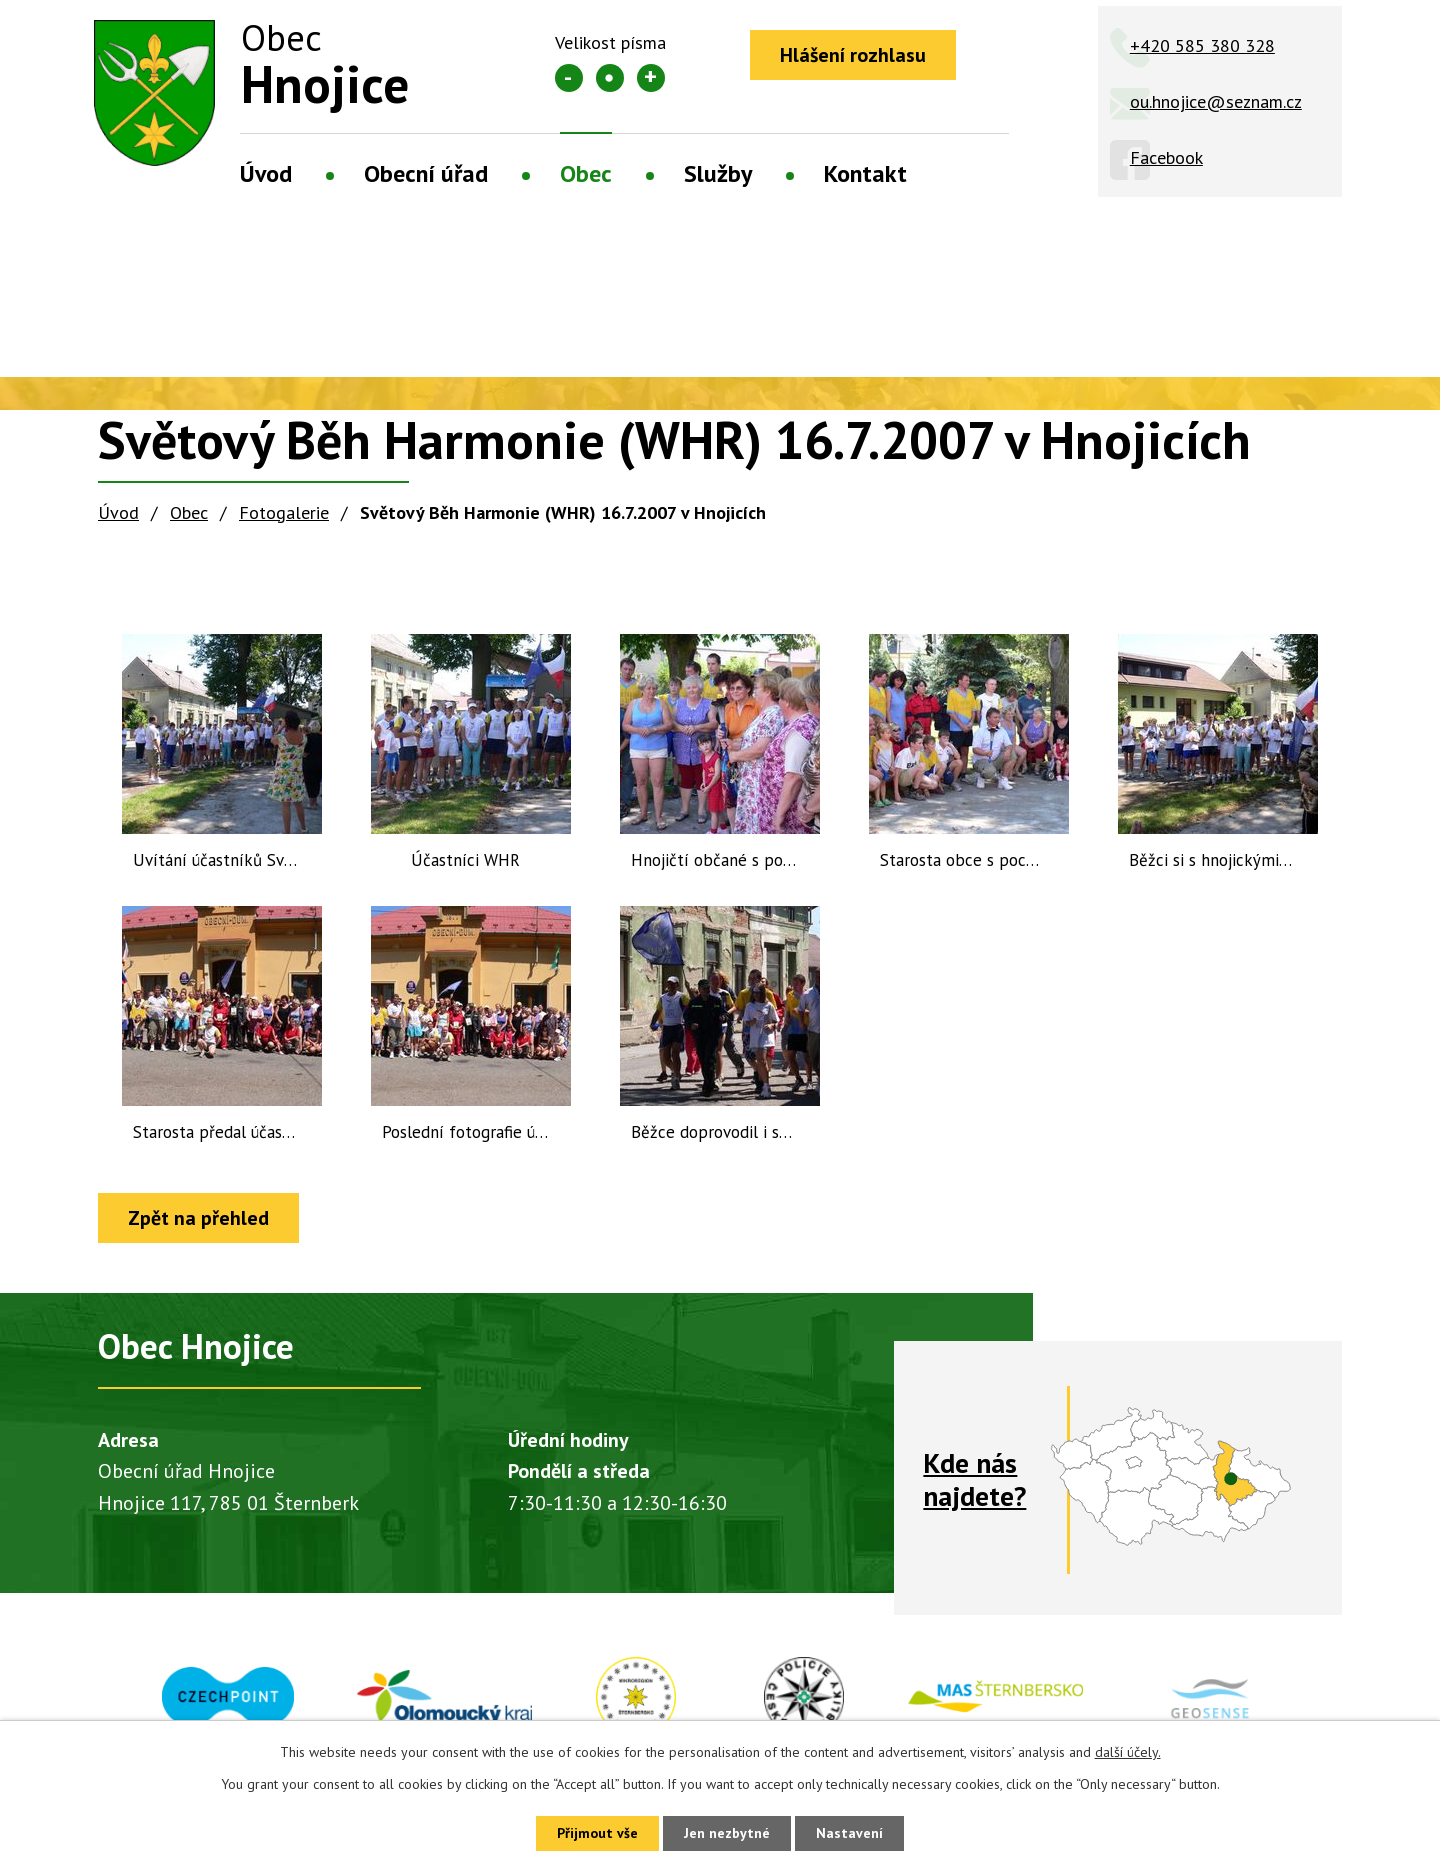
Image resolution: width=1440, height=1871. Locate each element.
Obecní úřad (426, 173)
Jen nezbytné (727, 1833)
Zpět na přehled (198, 1218)
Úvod (266, 173)
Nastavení (849, 1833)
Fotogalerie (284, 512)
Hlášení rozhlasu (853, 55)
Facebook (1166, 157)
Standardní (610, 78)
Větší (651, 78)
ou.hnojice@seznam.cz (1216, 101)
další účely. (1128, 1752)
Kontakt (865, 173)
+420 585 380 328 (1202, 45)
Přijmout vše (597, 1833)
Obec (586, 173)
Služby (718, 173)
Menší (569, 78)
